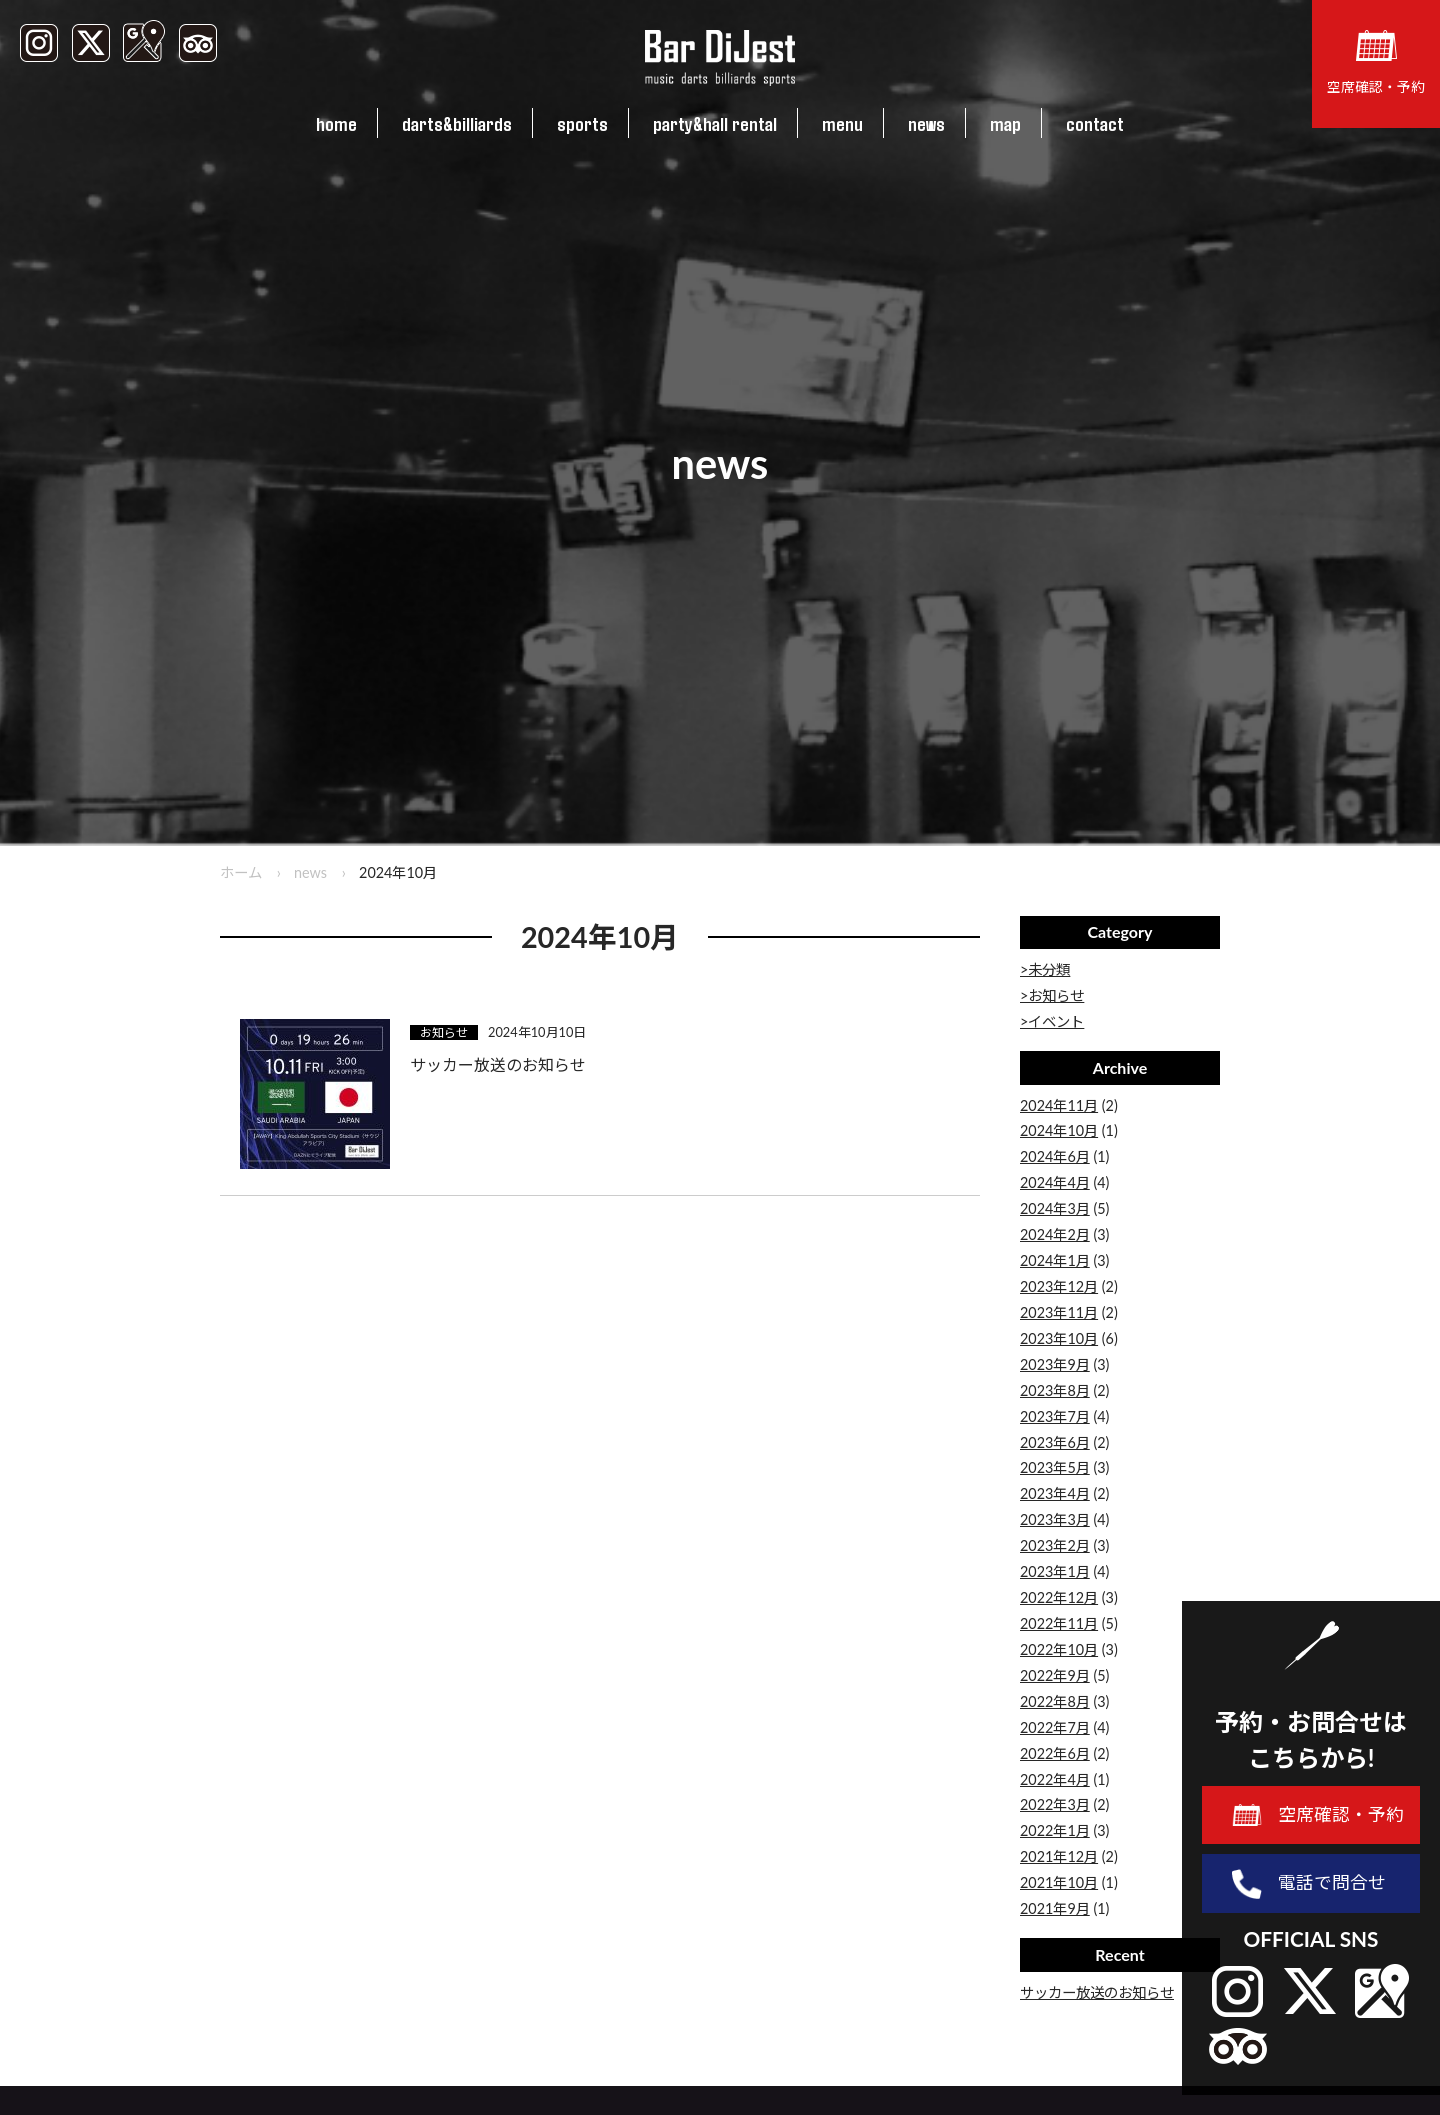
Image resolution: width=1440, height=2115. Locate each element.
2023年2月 (1055, 1545)
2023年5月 (1055, 1467)
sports (582, 123)
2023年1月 (1055, 1571)
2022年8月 (1055, 1701)
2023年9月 (1055, 1364)
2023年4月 (1055, 1493)
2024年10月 (1059, 1130)
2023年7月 (1055, 1416)
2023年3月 (1055, 1519)
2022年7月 (1055, 1727)
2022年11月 (1059, 1623)
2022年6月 (1055, 1753)
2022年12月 (1059, 1597)
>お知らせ (1052, 995)
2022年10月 (1059, 1649)
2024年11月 (1059, 1105)
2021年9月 (1055, 1908)
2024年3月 (1055, 1208)
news (926, 123)
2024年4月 (1055, 1182)
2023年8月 (1055, 1390)
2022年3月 (1055, 1804)
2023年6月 (1055, 1442)
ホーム (241, 872)
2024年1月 (1055, 1260)
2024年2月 (1055, 1234)
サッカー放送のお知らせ (1097, 1992)
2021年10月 (1059, 1882)
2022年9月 (1055, 1675)
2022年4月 (1055, 1779)
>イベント (1052, 1021)
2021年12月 (1059, 1856)
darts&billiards (457, 123)
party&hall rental (715, 123)
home (336, 123)
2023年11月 (1059, 1312)
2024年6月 (1055, 1156)
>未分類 (1045, 969)
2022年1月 (1055, 1830)
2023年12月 (1059, 1286)
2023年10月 (1059, 1338)
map (1005, 123)
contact (1095, 123)
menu (842, 123)
